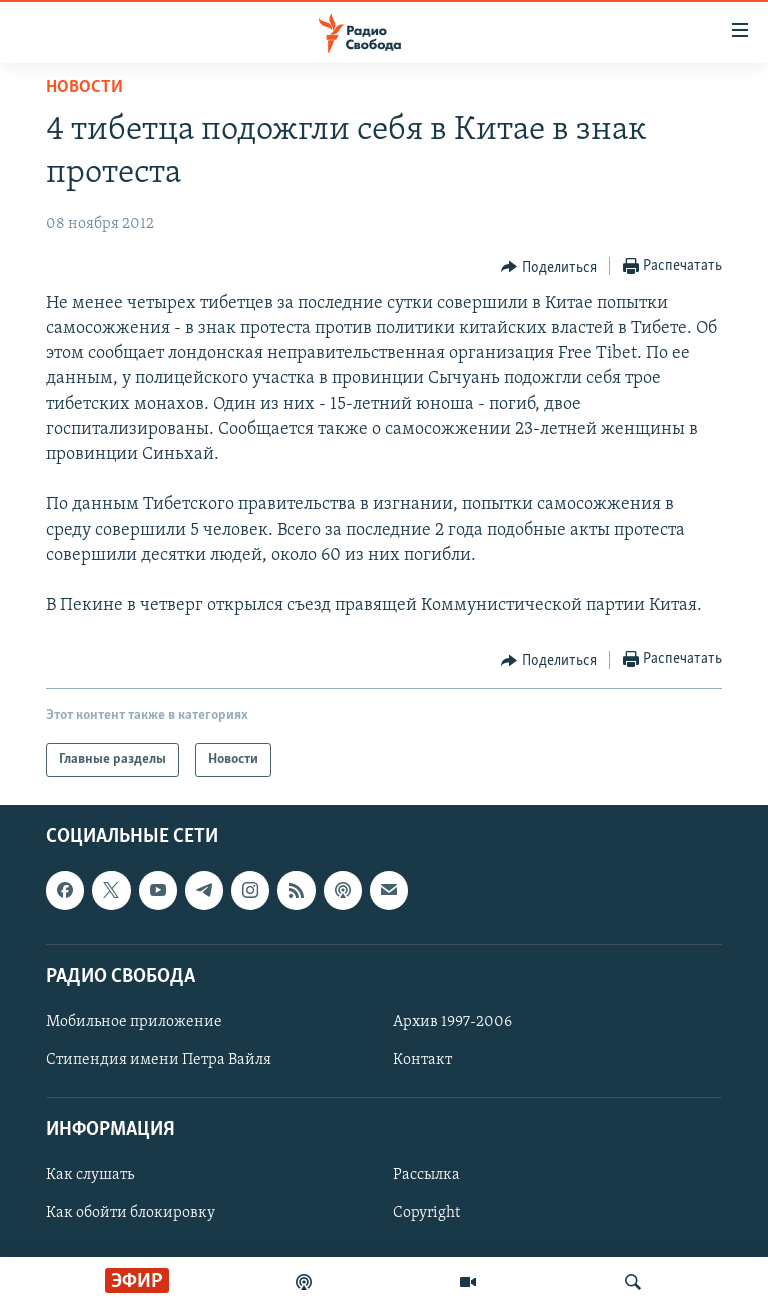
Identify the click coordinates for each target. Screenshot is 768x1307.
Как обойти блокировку (130, 1214)
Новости (84, 87)
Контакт (422, 1060)
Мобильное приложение (134, 1022)
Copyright (426, 1214)
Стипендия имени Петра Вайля (158, 1060)
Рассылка (426, 1176)
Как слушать (90, 1176)
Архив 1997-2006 (452, 1022)
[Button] (549, 267)
